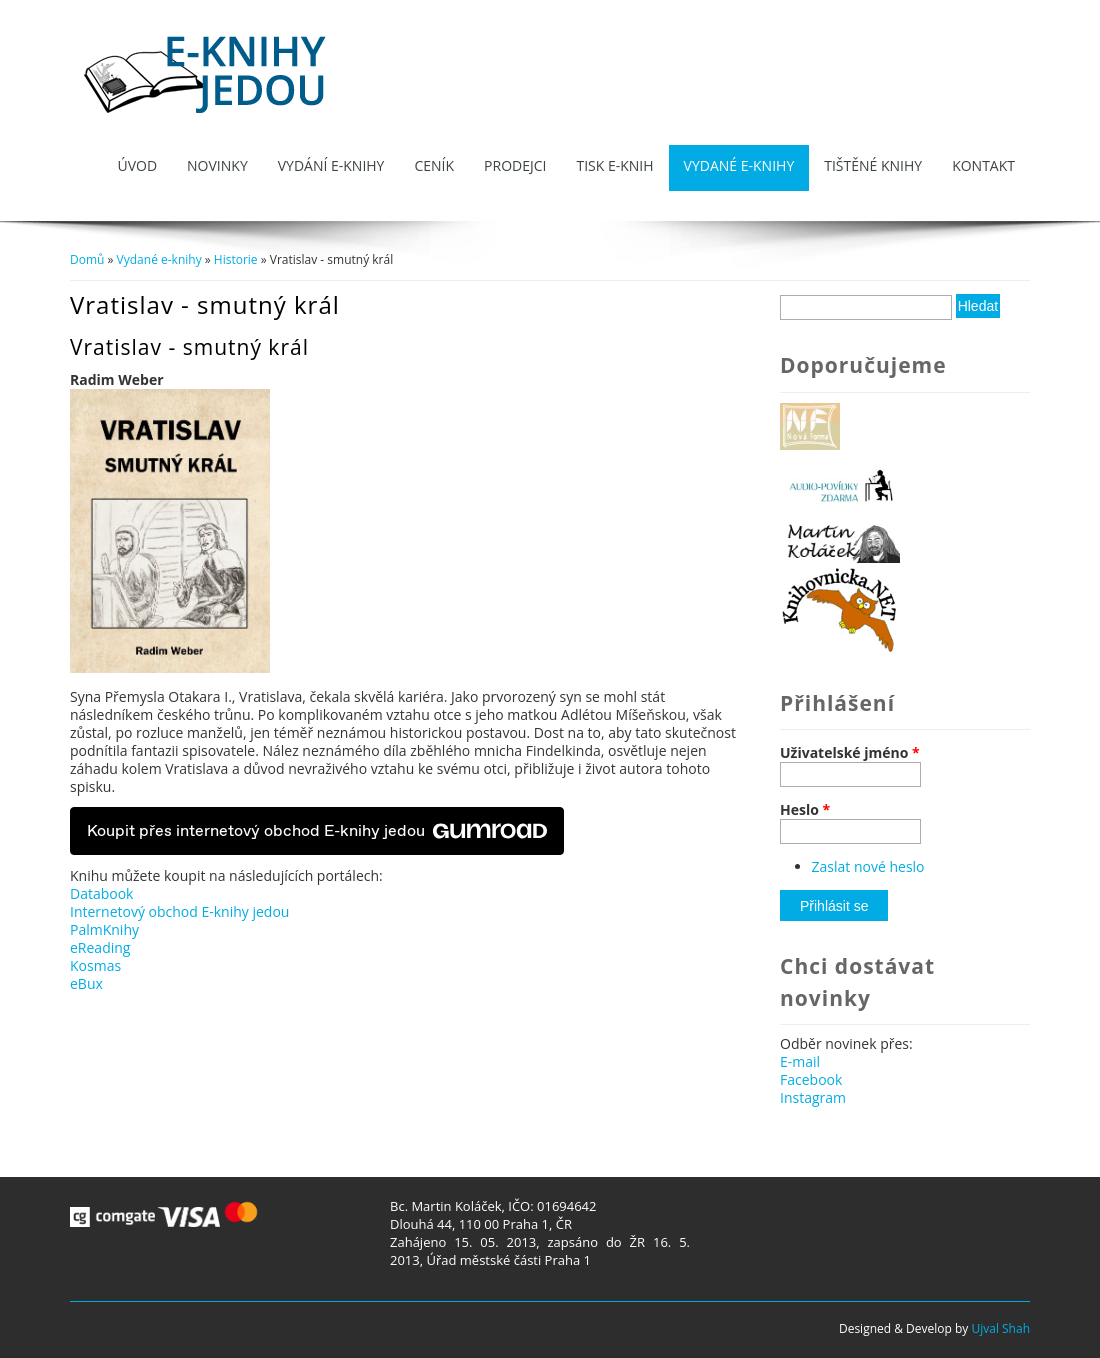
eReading (100, 947)
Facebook (811, 1079)
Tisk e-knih (614, 165)
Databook (101, 893)
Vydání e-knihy (331, 165)
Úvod (137, 165)
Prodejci (515, 165)
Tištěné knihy (873, 165)
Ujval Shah (1000, 1328)
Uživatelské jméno (850, 753)
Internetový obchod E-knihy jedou (179, 911)
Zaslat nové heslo (868, 866)
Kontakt (983, 165)
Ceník (434, 165)
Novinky (217, 165)
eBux (86, 983)
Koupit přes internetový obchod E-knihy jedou (317, 831)
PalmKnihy (104, 929)
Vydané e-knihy (739, 165)
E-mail (800, 1061)
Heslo (805, 810)
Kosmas (95, 965)
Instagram (813, 1097)
